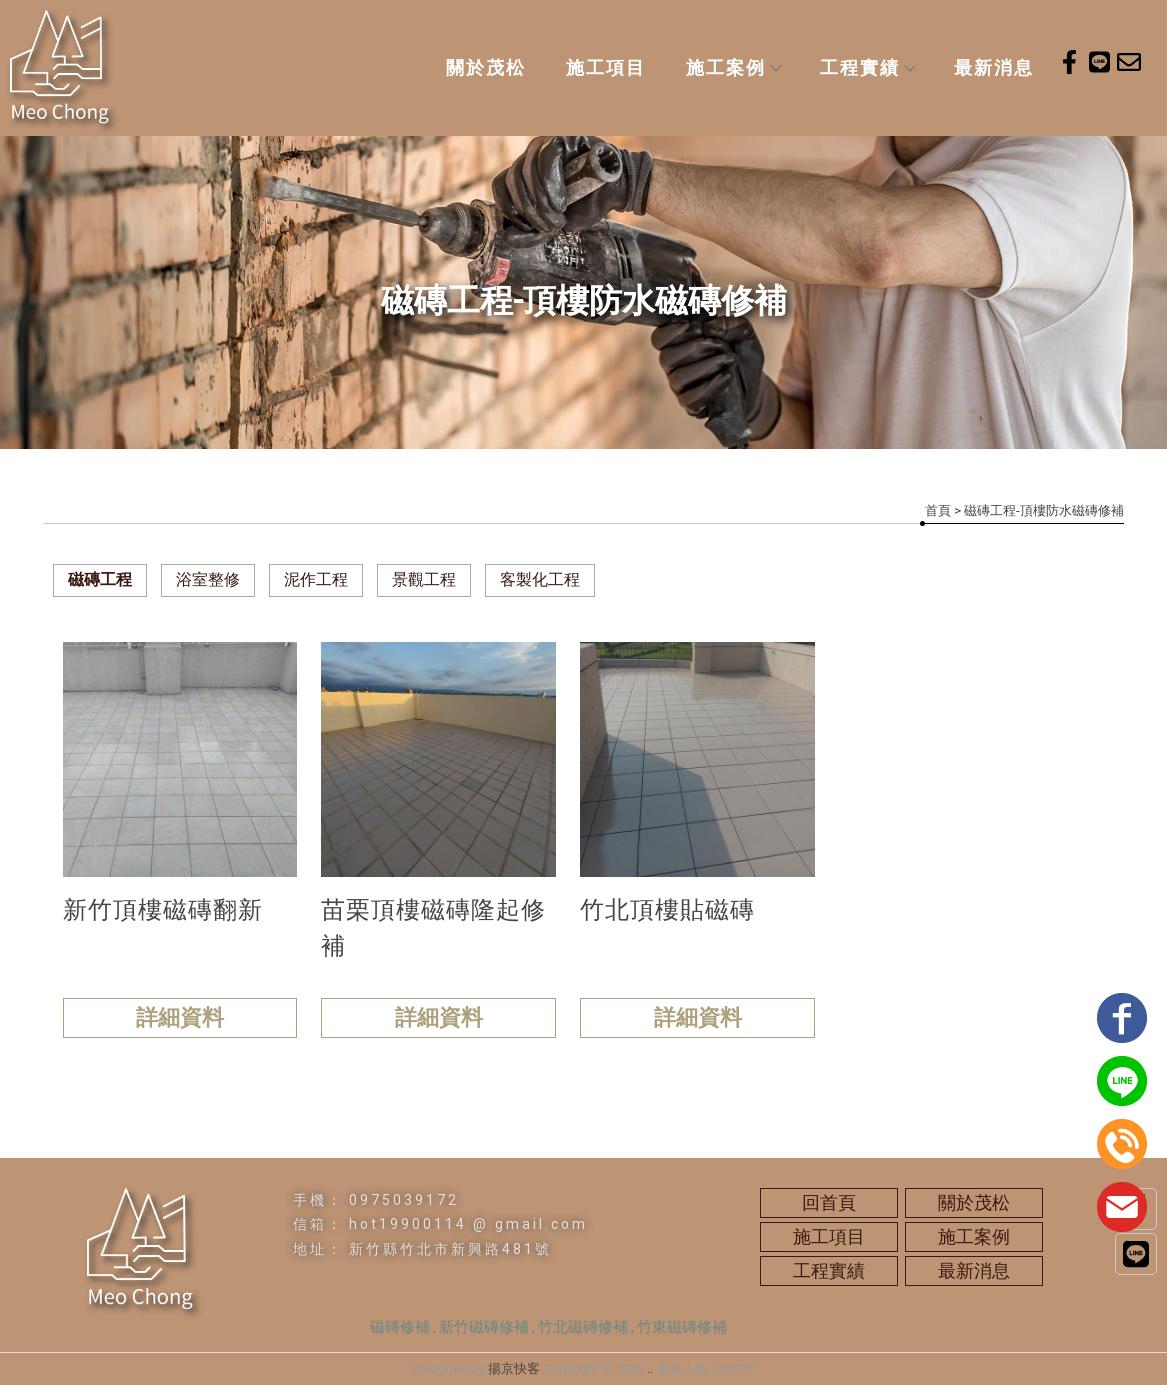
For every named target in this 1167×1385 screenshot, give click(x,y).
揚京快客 (514, 1368)
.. (650, 1368)
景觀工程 (424, 579)
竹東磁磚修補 (682, 1327)
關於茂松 (486, 67)
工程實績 (867, 67)
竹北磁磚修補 (583, 1327)
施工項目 (606, 67)
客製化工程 (540, 579)
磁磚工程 (100, 579)
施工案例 (733, 67)
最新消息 (994, 67)
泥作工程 (316, 579)
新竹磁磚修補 (484, 1327)
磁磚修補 (400, 1327)
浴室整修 (208, 579)
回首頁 (829, 1202)
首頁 (938, 510)
